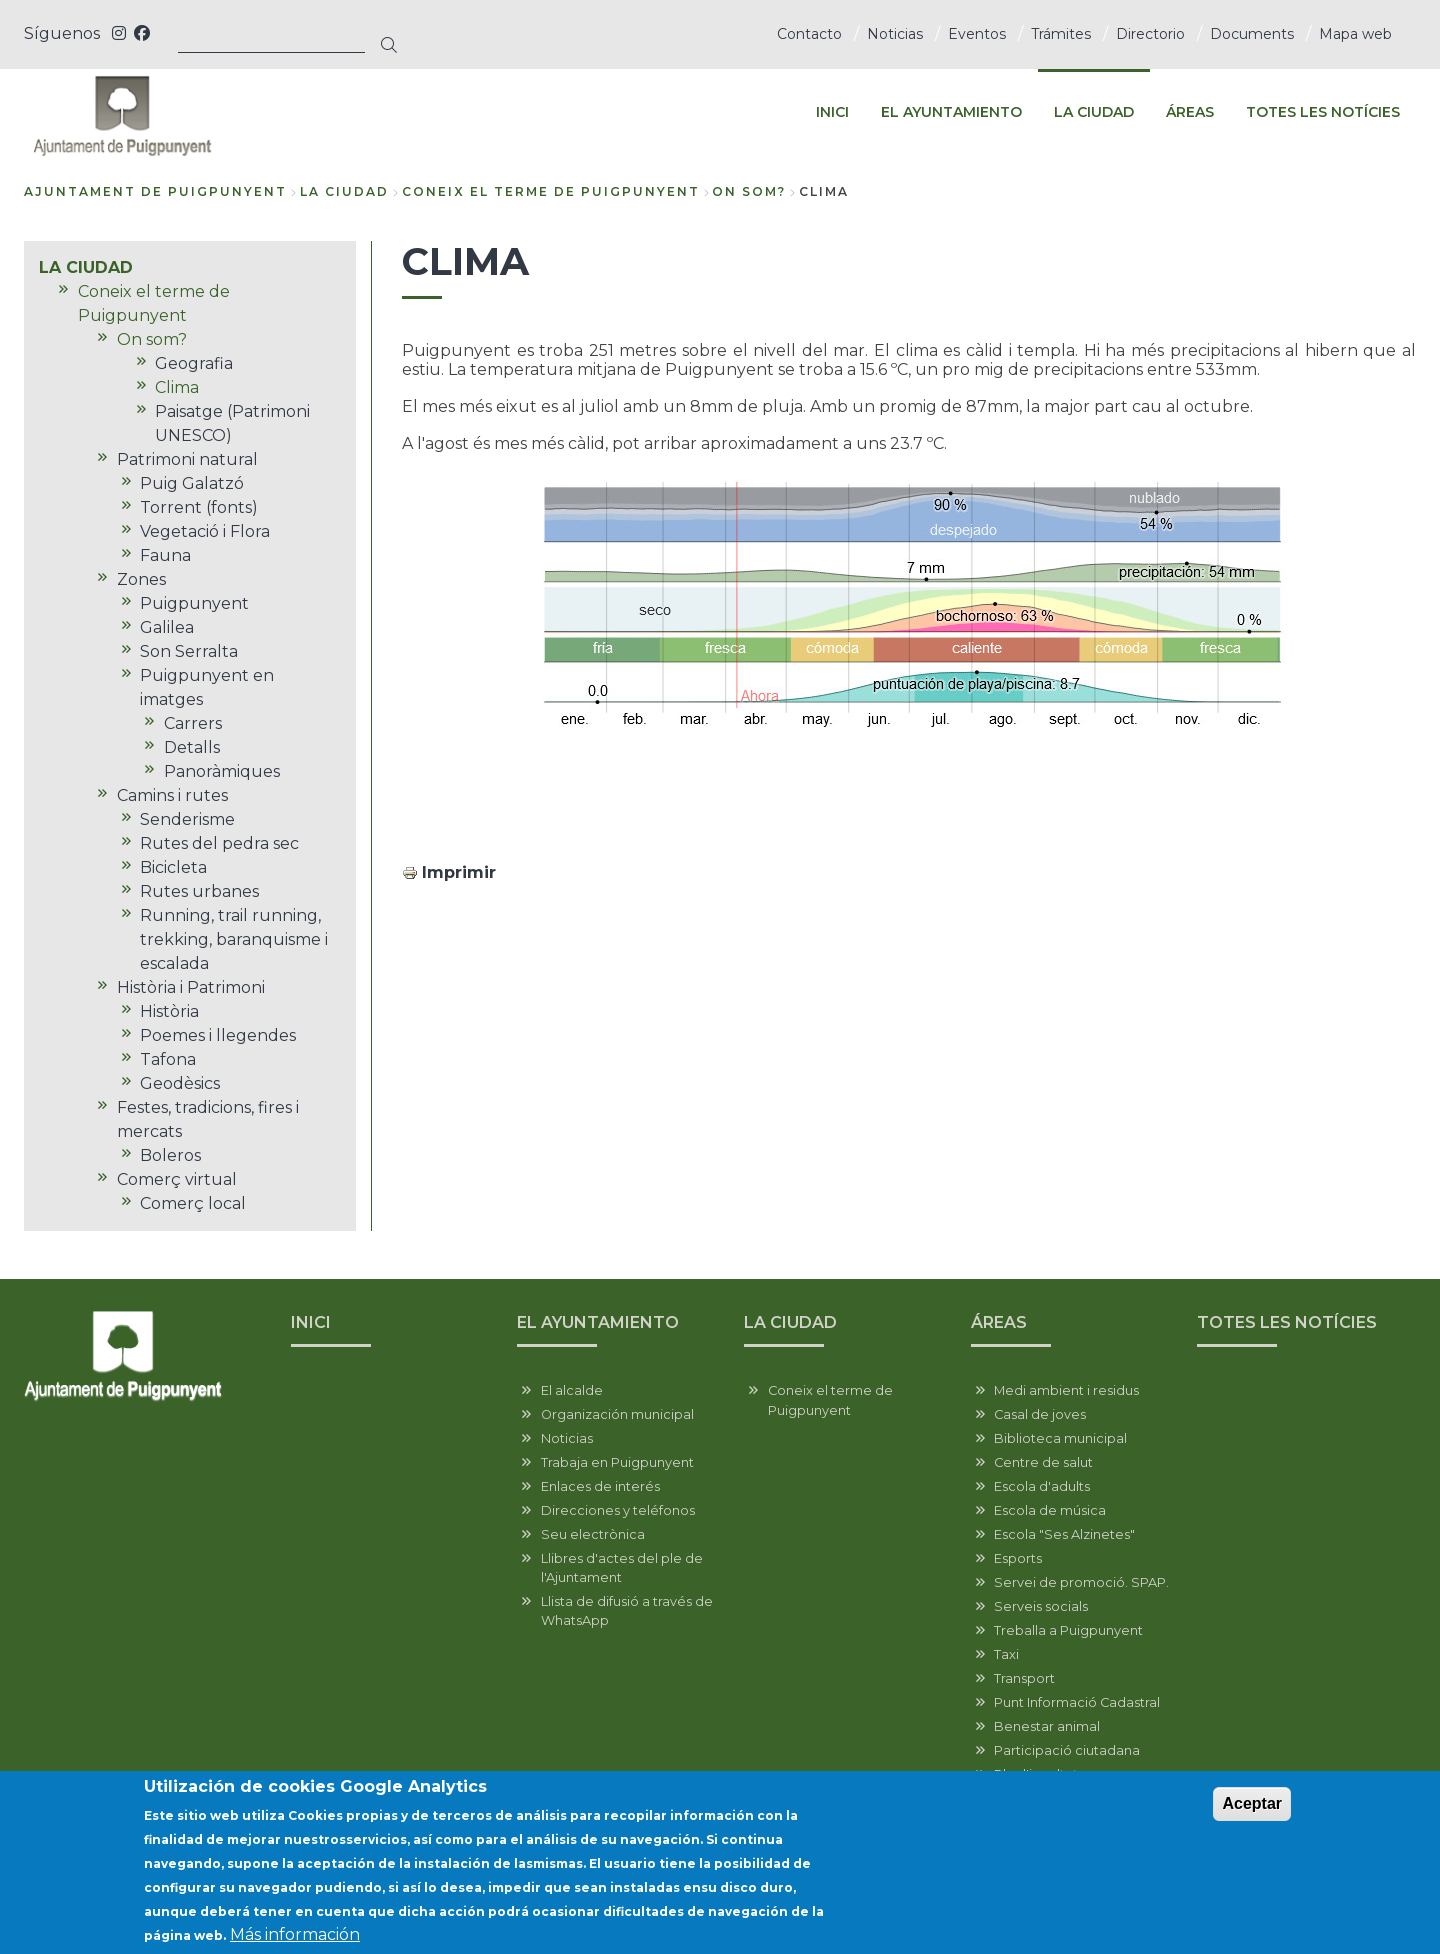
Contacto (809, 34)
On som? (749, 191)
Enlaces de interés (600, 1486)
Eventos (977, 34)
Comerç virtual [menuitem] (177, 1179)
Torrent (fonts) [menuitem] (199, 507)
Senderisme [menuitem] (187, 819)
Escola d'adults (1042, 1486)
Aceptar (1252, 1816)
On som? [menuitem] (152, 339)
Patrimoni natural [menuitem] (187, 459)
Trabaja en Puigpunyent (617, 1462)
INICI (311, 1322)
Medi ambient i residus (1066, 1390)
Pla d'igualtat (1036, 1774)
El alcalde (572, 1390)
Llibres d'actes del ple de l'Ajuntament (622, 1568)
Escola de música (1050, 1510)
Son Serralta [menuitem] (189, 651)
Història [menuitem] (169, 1011)
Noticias (895, 34)
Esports (1018, 1558)
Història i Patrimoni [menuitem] (191, 987)
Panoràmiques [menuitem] (222, 771)
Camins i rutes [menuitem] (172, 795)
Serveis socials (1041, 1606)
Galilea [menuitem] (167, 627)
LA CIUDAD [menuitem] (1094, 112)
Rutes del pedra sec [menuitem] (219, 843)
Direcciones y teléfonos (618, 1510)
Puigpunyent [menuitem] (194, 603)
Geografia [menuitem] (194, 363)
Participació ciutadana (1067, 1750)
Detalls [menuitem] (192, 747)
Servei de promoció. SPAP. (1081, 1582)
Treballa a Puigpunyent (1068, 1630)
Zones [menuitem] (141, 579)
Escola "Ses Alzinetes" (1064, 1534)
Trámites (1061, 34)
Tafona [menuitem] (168, 1059)
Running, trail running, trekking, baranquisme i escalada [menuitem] (234, 939)
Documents (1252, 34)
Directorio (1150, 34)
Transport (1024, 1678)
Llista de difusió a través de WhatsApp (627, 1611)
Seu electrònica (593, 1534)
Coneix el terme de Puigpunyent (551, 191)
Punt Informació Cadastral (1077, 1702)
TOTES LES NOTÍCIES (1287, 1322)
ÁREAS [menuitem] (1190, 112)
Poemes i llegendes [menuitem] (218, 1035)
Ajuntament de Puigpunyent (155, 191)
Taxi (1006, 1654)
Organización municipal (617, 1414)
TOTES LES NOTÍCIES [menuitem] (1323, 112)
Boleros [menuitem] (170, 1155)
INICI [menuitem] (832, 112)
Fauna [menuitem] (165, 555)
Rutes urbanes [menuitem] (199, 891)
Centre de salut (1043, 1462)
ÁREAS (999, 1322)
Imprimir (459, 872)
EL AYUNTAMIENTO (598, 1322)
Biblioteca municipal (1060, 1438)
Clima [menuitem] (177, 387)
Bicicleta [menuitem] (173, 867)
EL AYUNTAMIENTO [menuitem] (951, 112)
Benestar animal (1047, 1726)
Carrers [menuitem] (193, 723)
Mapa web (1355, 34)
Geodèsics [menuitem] (180, 1083)
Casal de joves (1040, 1414)
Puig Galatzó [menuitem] (192, 483)
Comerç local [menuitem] (193, 1203)
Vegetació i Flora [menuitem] (205, 531)
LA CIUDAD (344, 191)
